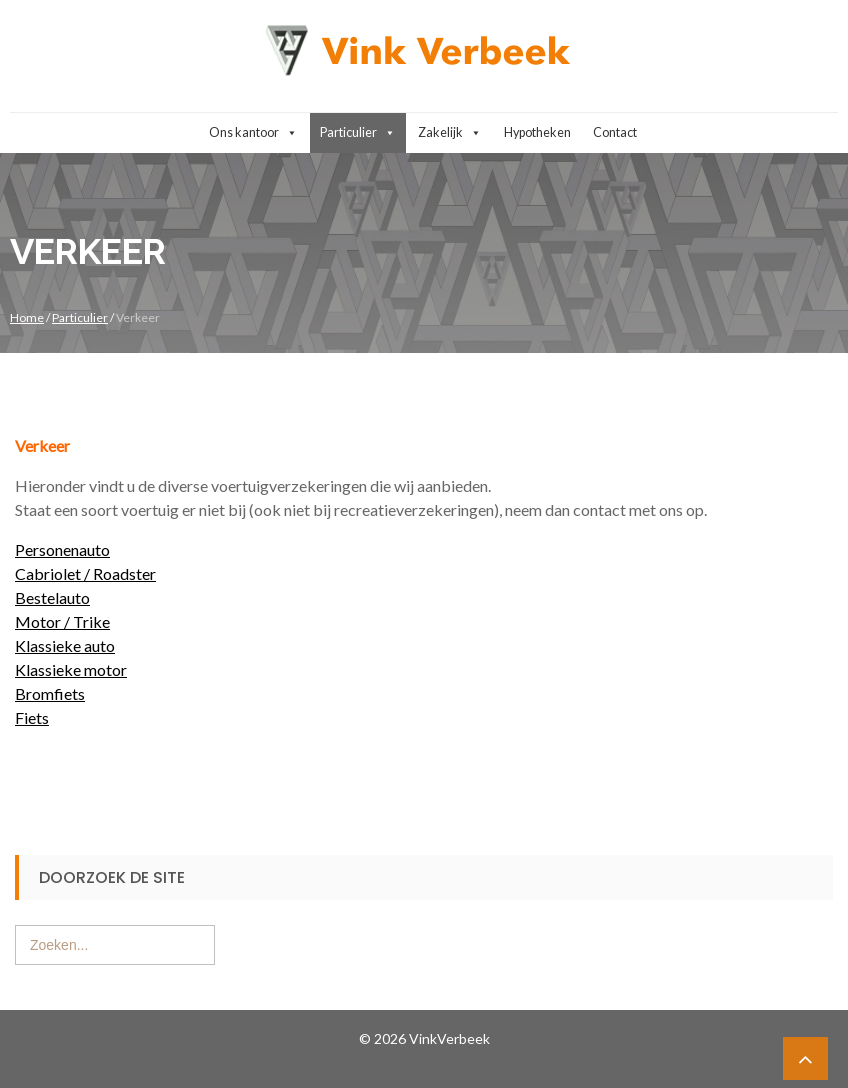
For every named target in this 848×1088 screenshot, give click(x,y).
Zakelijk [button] (450, 133)
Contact (615, 132)
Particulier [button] (358, 133)
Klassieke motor (71, 669)
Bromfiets (50, 693)
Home (27, 317)
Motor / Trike (62, 621)
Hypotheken (537, 132)
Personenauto (62, 549)
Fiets (32, 717)
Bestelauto (52, 597)
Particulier (80, 317)
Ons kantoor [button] (253, 133)
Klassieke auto (65, 645)
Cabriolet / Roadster (85, 573)
